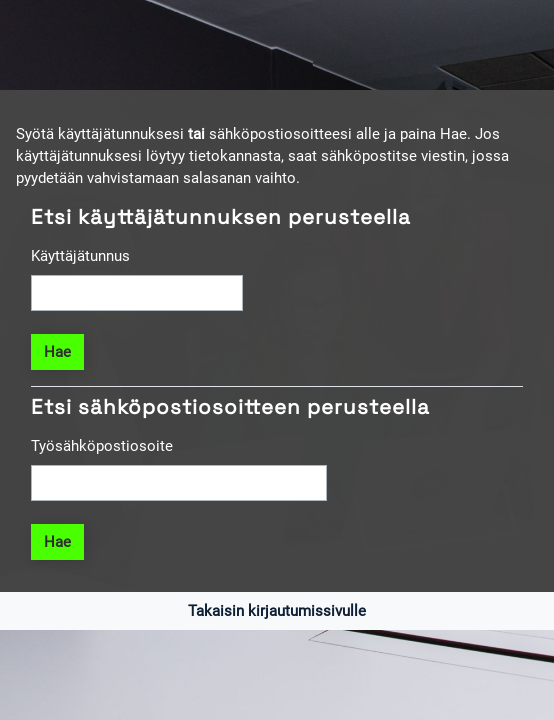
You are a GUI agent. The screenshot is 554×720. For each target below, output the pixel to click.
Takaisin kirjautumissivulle (277, 611)
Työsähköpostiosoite (102, 446)
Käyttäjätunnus (80, 256)
